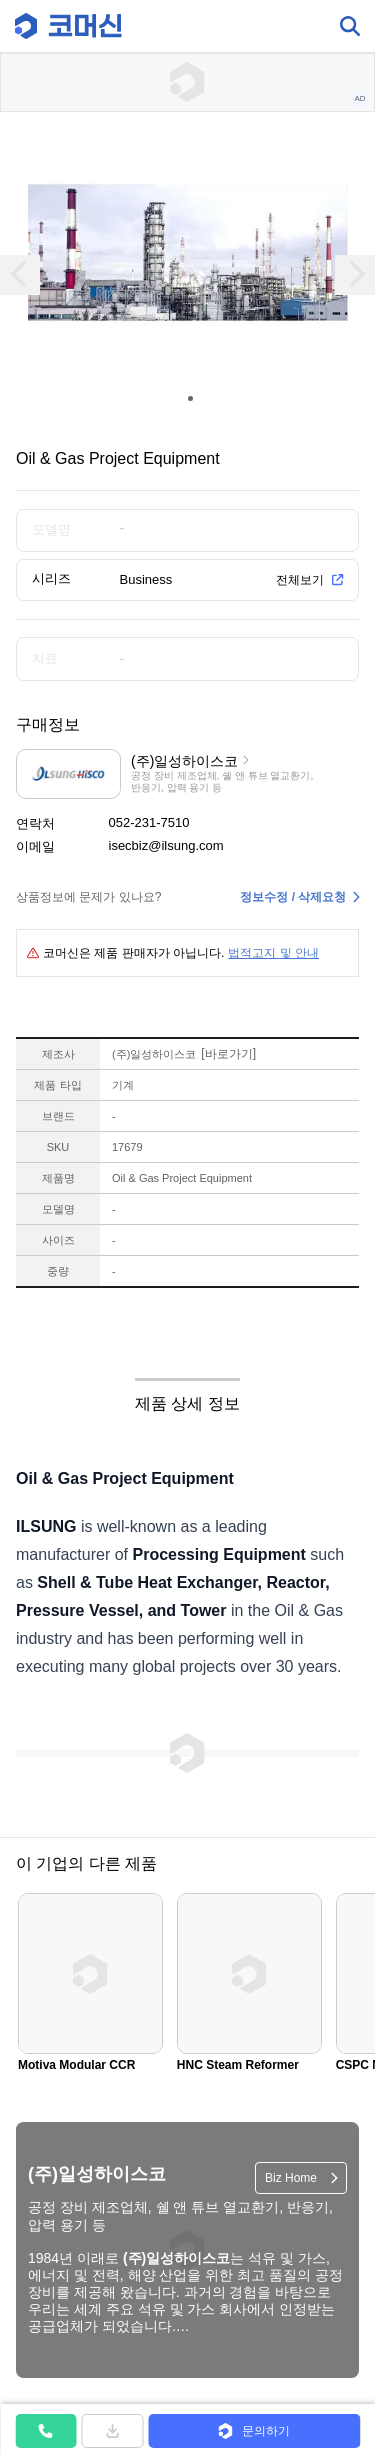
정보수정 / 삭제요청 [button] (293, 897)
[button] (254, 2431)
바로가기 (228, 1054)
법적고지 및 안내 (273, 953)
